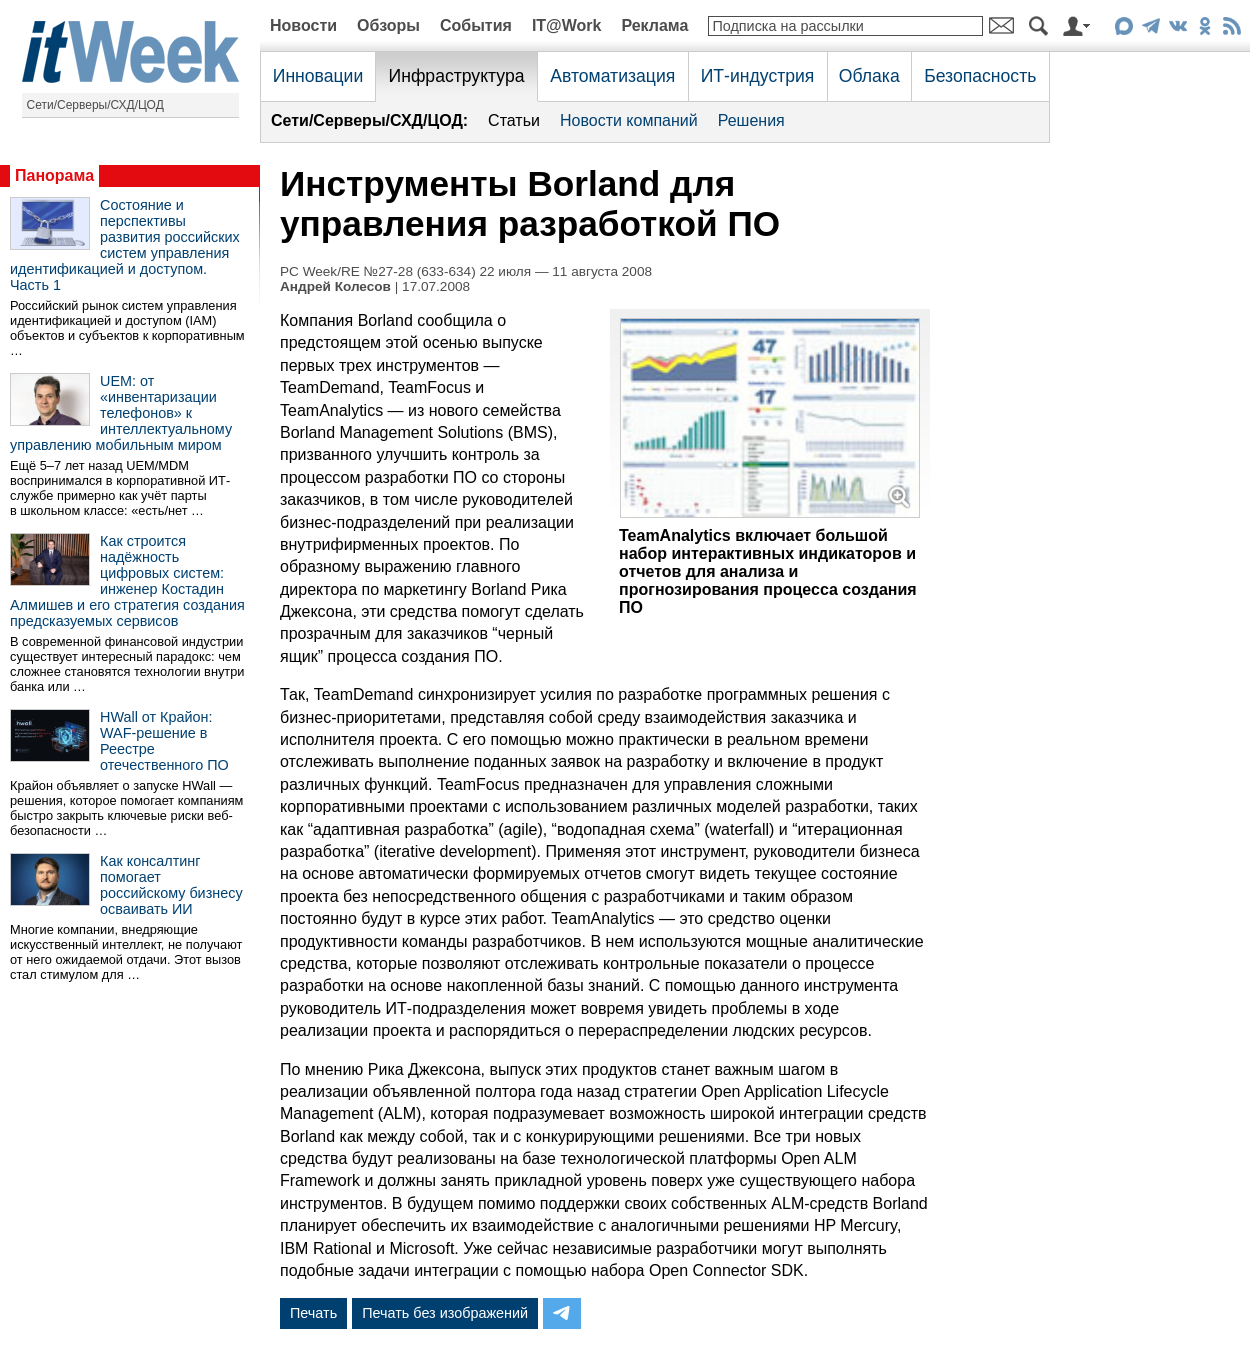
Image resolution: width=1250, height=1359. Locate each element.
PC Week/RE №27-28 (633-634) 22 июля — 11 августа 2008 (466, 271)
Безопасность (980, 76)
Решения (751, 120)
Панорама (54, 175)
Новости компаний (629, 120)
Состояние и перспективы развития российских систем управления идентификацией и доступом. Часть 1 (125, 245)
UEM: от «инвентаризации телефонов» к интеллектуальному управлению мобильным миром (121, 413)
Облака (869, 76)
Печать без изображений (445, 1313)
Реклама (654, 25)
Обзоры (388, 25)
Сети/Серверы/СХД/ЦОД (95, 105)
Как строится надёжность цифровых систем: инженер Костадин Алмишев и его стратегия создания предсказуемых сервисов (127, 581)
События (476, 25)
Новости (303, 25)
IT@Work (567, 25)
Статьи (514, 120)
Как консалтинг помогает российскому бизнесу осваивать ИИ (171, 885)
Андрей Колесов (335, 286)
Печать (313, 1313)
